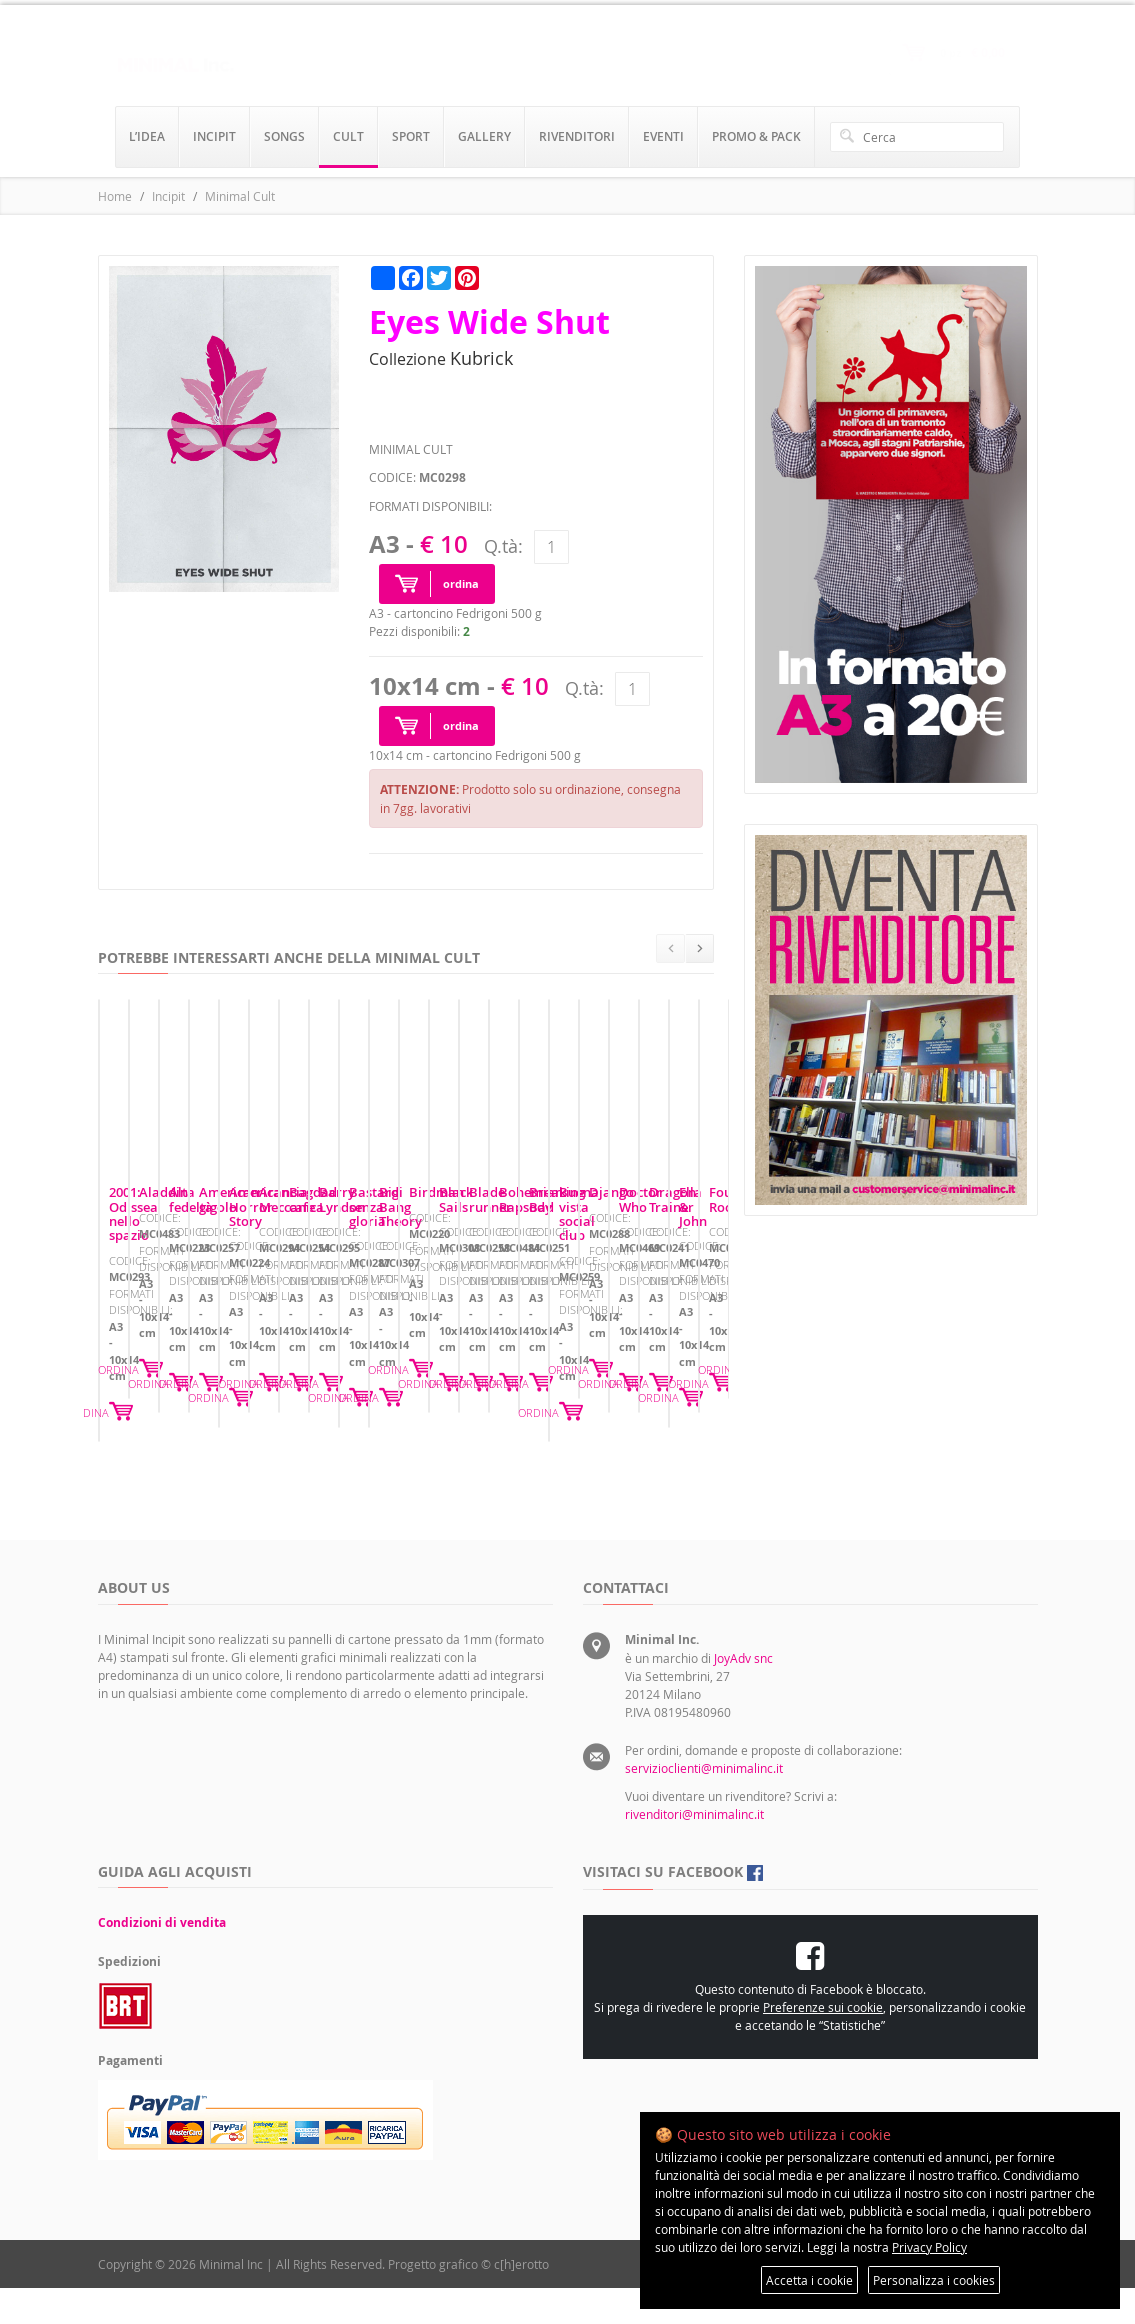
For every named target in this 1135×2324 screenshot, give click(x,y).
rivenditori (577, 136)
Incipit (168, 196)
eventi (663, 136)
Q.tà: (503, 546)
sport (411, 136)
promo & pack (756, 136)
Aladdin (456, 1382)
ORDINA (359, 1476)
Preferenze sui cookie (823, 2043)
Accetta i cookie (809, 2280)
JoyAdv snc (743, 1694)
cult (348, 136)
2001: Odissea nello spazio (189, 1382)
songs (284, 136)
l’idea (147, 136)
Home (115, 196)
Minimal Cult (240, 196)
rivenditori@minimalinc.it (694, 1850)
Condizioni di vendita (162, 1958)
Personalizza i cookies (934, 2280)
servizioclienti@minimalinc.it (704, 1804)
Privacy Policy (929, 2247)
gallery (484, 136)
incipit (214, 136)
